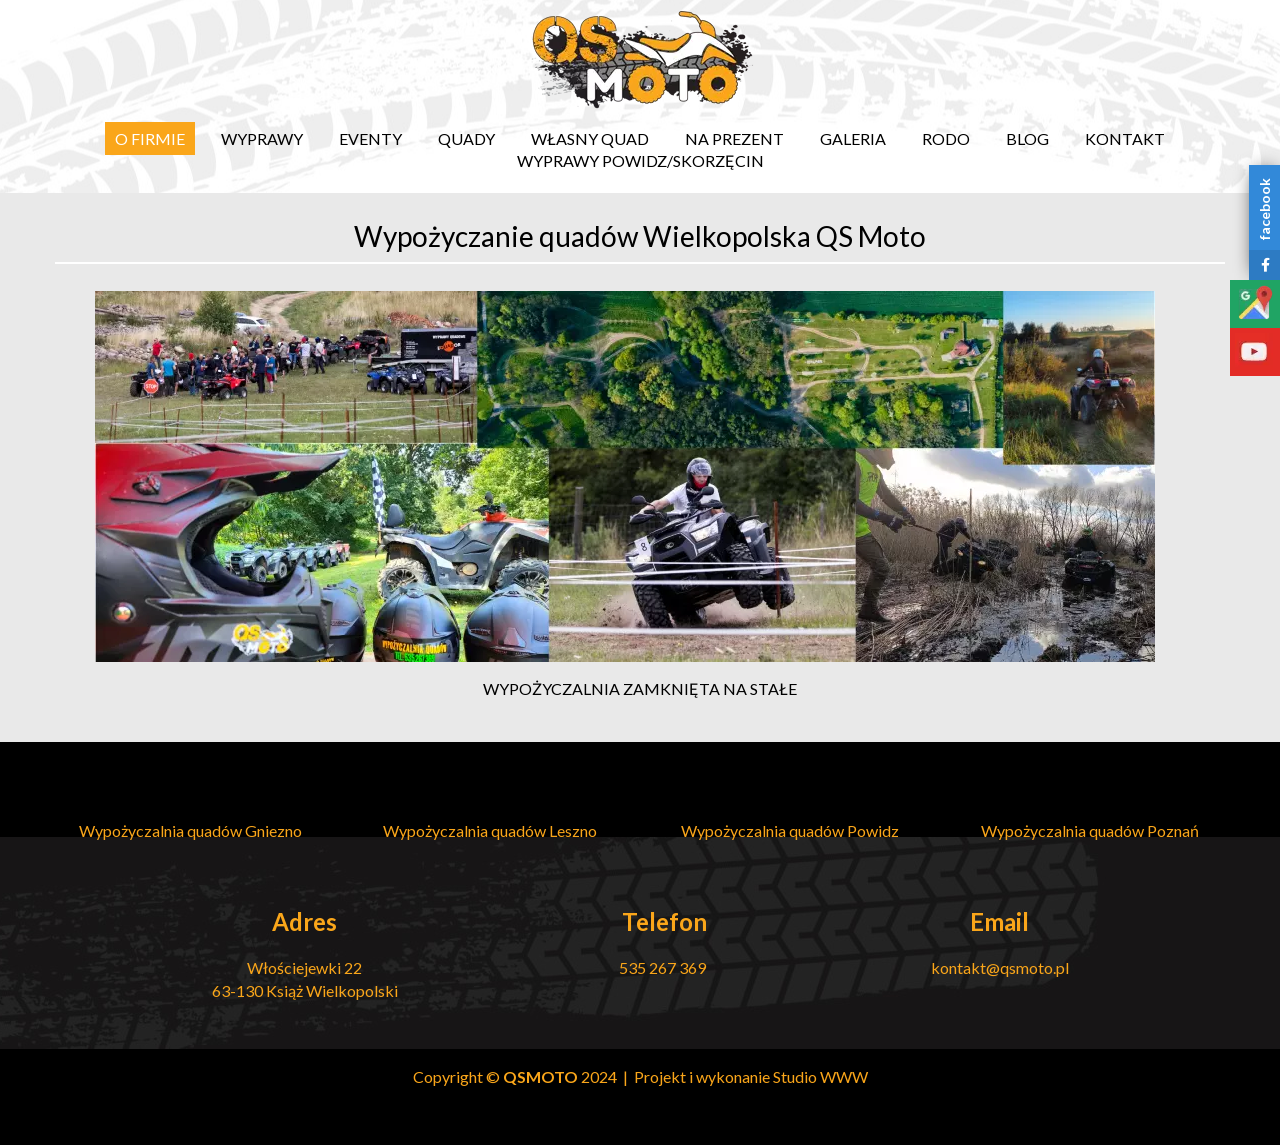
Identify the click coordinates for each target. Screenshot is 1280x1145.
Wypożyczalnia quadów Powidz (790, 830)
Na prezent (734, 138)
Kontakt (1125, 138)
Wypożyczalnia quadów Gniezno (190, 830)
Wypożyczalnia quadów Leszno (490, 830)
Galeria (853, 138)
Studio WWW (820, 1076)
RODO (946, 138)
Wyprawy (262, 138)
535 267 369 (664, 967)
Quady (466, 138)
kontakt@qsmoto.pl (1000, 967)
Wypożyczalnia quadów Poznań (1090, 830)
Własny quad (590, 138)
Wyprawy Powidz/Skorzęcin (640, 160)
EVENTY (370, 138)
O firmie (150, 138)
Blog (1027, 138)
